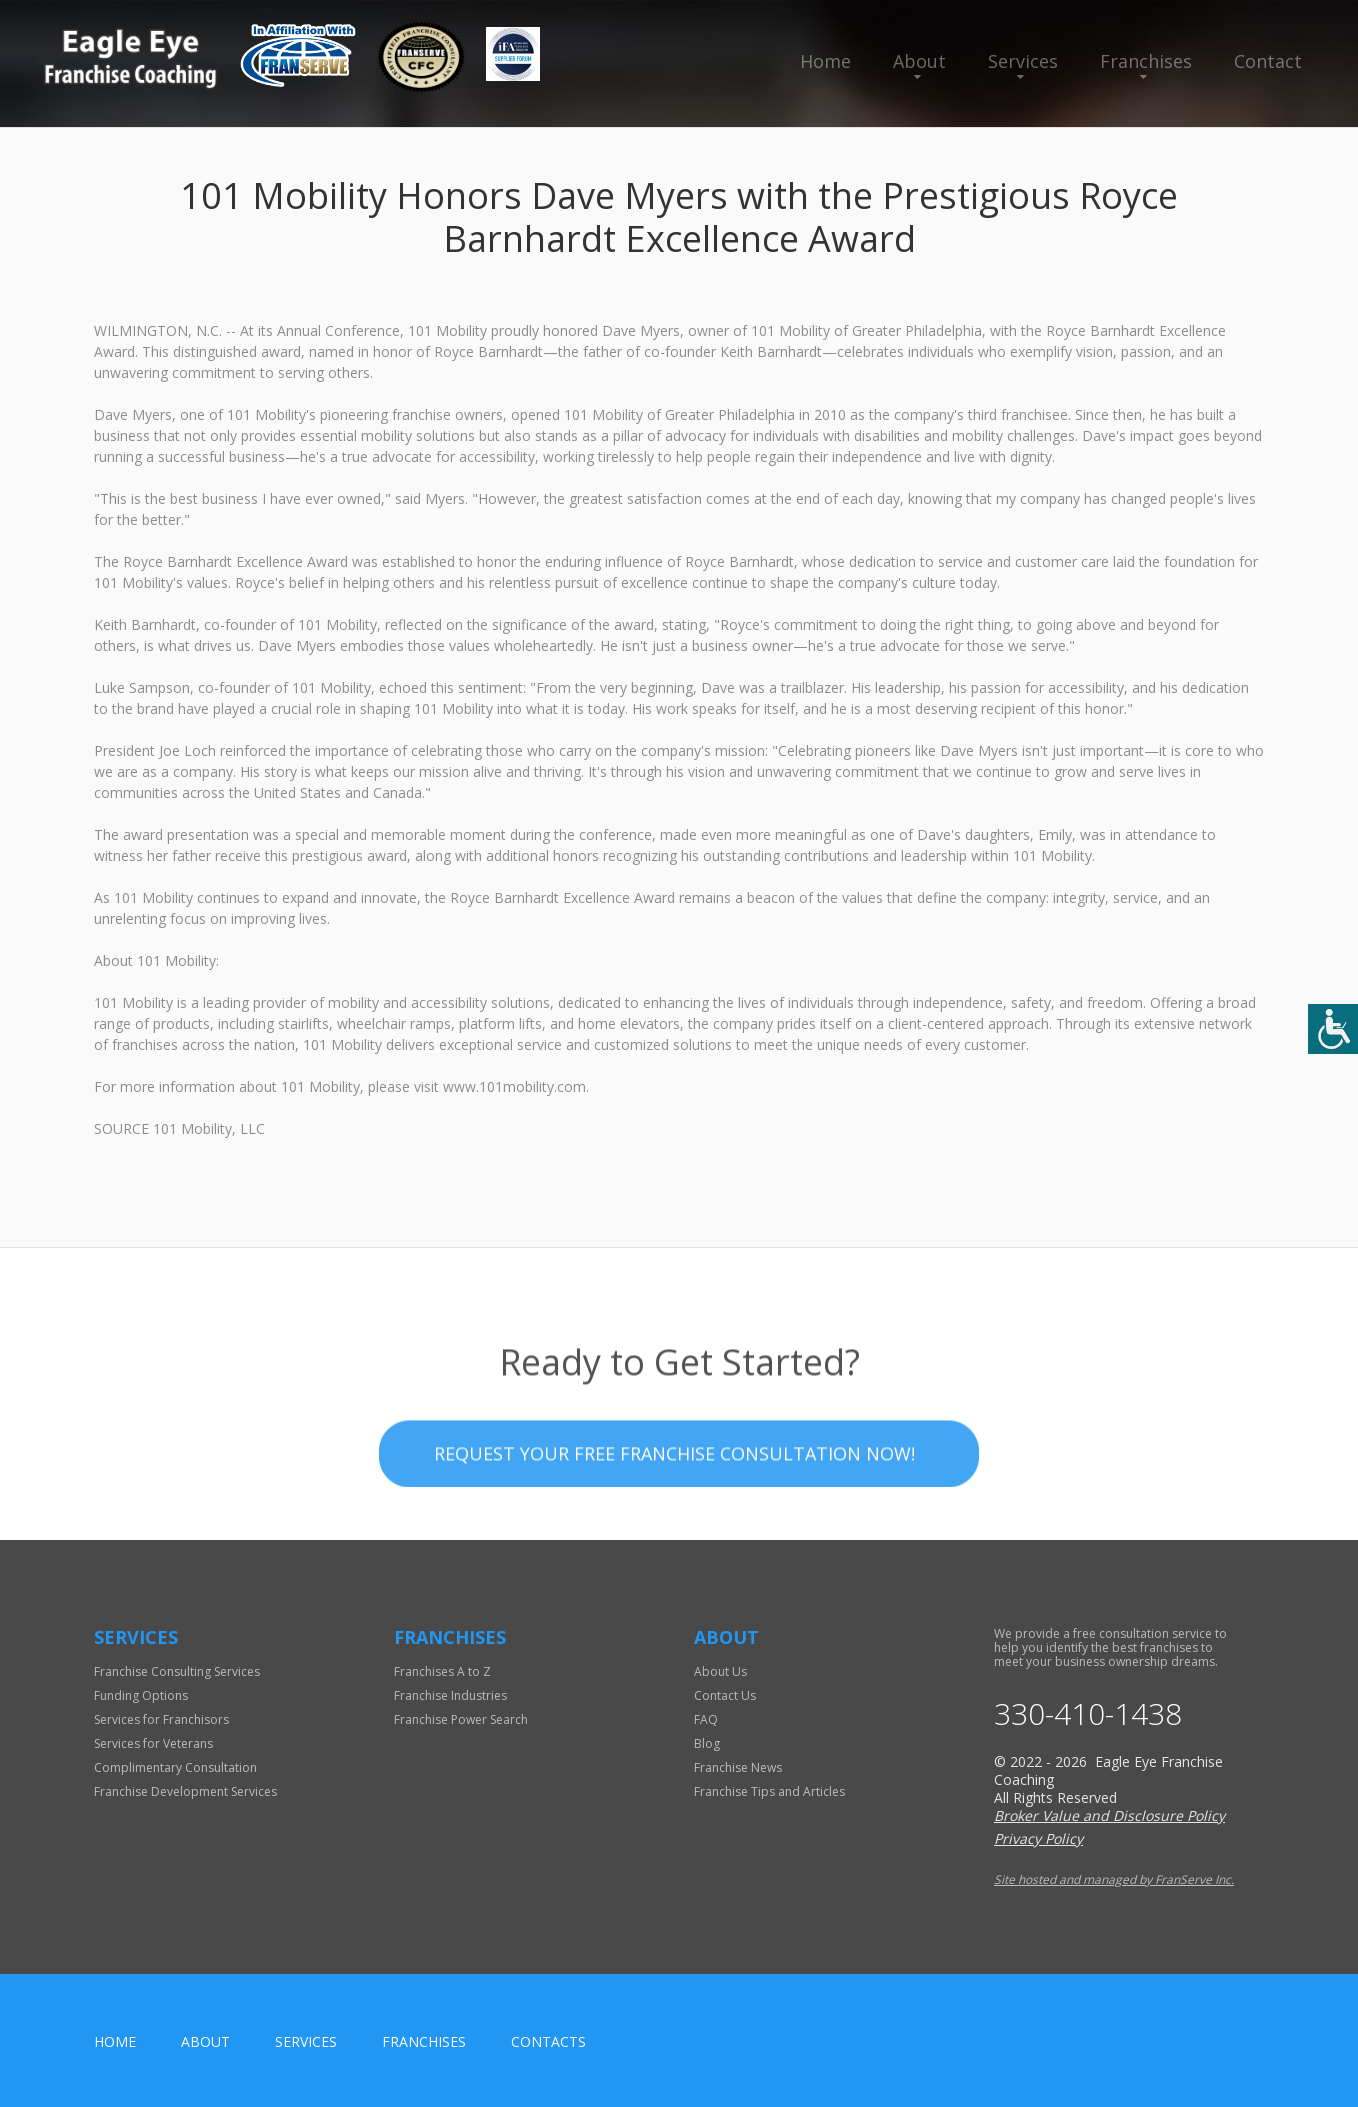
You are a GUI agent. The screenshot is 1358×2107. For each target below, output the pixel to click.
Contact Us (725, 1695)
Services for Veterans (153, 1743)
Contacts (548, 2041)
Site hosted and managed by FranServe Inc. (1114, 1879)
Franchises (1146, 61)
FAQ (706, 1719)
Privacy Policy (1038, 1838)
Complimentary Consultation (175, 1767)
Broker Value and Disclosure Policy (1109, 1815)
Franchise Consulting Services (177, 1671)
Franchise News (738, 1767)
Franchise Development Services (185, 1791)
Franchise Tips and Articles (769, 1791)
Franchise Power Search (461, 1719)
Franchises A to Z (442, 1671)
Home (825, 61)
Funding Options (141, 1695)
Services (1023, 61)
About (919, 61)
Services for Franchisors (161, 1719)
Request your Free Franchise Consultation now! (674, 1507)
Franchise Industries (450, 1695)
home (115, 2041)
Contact (1268, 61)
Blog (707, 1743)
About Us (720, 1671)
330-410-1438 (1088, 1714)
